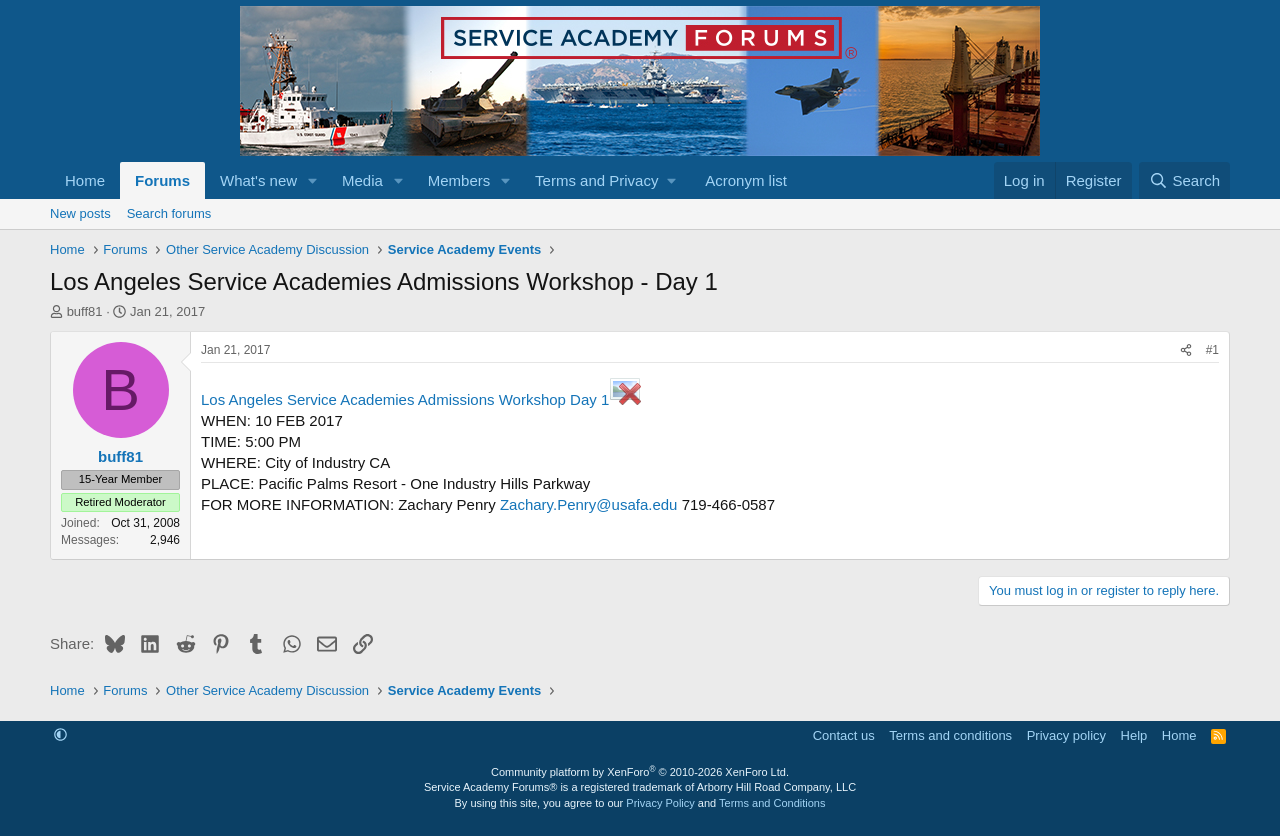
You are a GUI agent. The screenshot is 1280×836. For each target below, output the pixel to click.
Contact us (844, 735)
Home (85, 180)
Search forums (169, 213)
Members (459, 180)
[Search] (1184, 180)
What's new (258, 180)
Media (362, 180)
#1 (1212, 350)
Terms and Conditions (772, 803)
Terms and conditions (950, 735)
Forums (162, 180)
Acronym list (746, 180)
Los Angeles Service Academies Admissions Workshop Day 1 (421, 399)
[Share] (1186, 350)
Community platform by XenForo (640, 772)
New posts (80, 213)
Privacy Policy (660, 803)
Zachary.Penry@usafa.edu (589, 504)
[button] (313, 180)
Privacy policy (1066, 735)
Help (1134, 735)
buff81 (85, 311)
